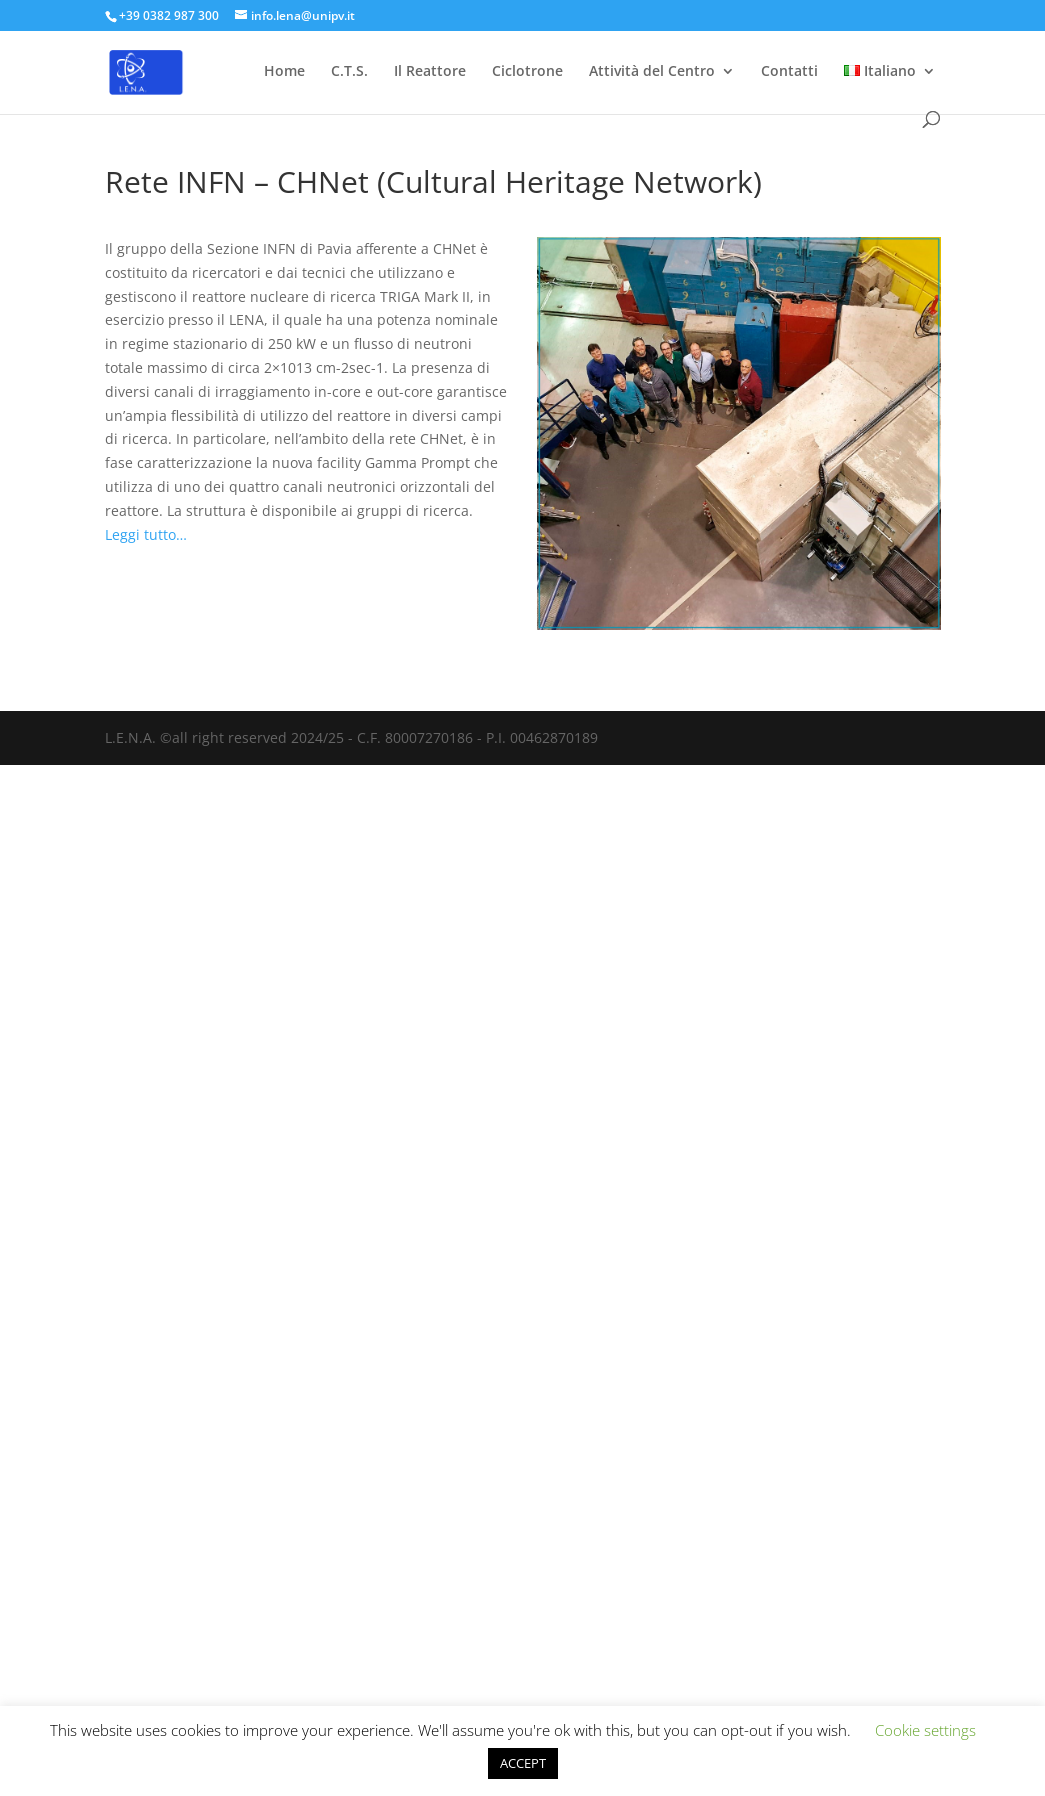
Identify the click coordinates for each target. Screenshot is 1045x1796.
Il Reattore (430, 72)
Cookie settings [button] (925, 1730)
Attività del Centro (652, 72)
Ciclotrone (527, 72)
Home (284, 72)
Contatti (789, 72)
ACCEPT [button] (523, 1763)
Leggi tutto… (146, 534)
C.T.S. (349, 72)
